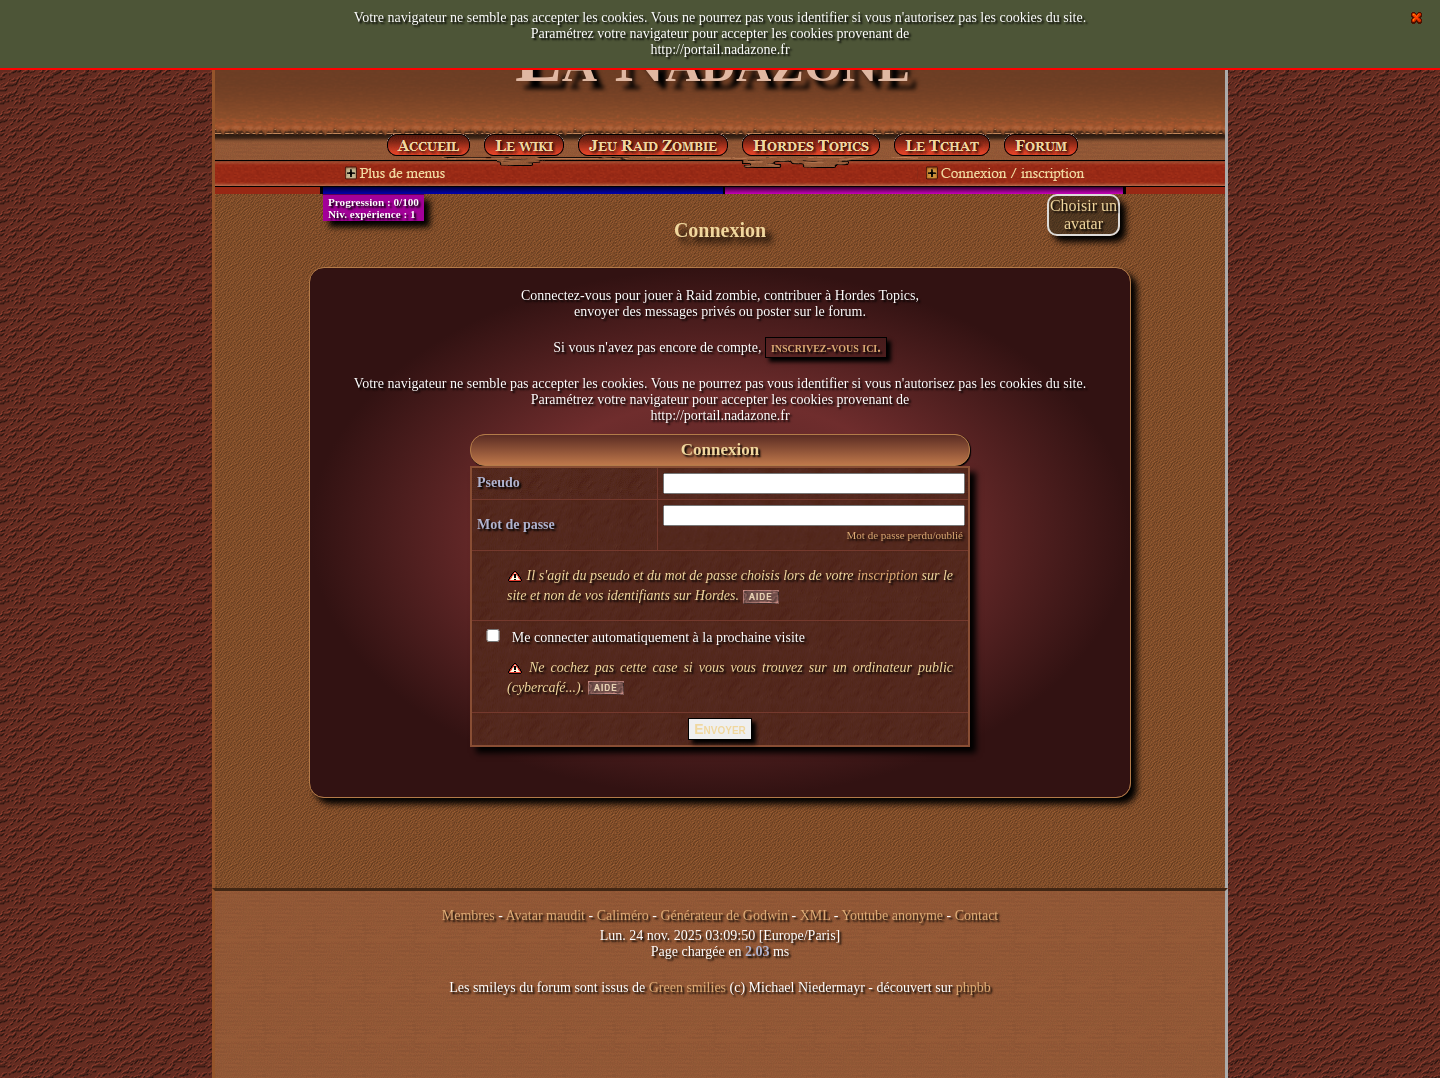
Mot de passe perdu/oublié (905, 535)
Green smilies (687, 987)
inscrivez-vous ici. (826, 347)
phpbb (973, 987)
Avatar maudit (545, 915)
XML (815, 915)
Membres (468, 915)
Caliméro (623, 915)
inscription (887, 575)
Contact (977, 915)
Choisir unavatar (1083, 214)
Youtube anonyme (892, 915)
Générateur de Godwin (724, 915)
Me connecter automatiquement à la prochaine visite (643, 637)
